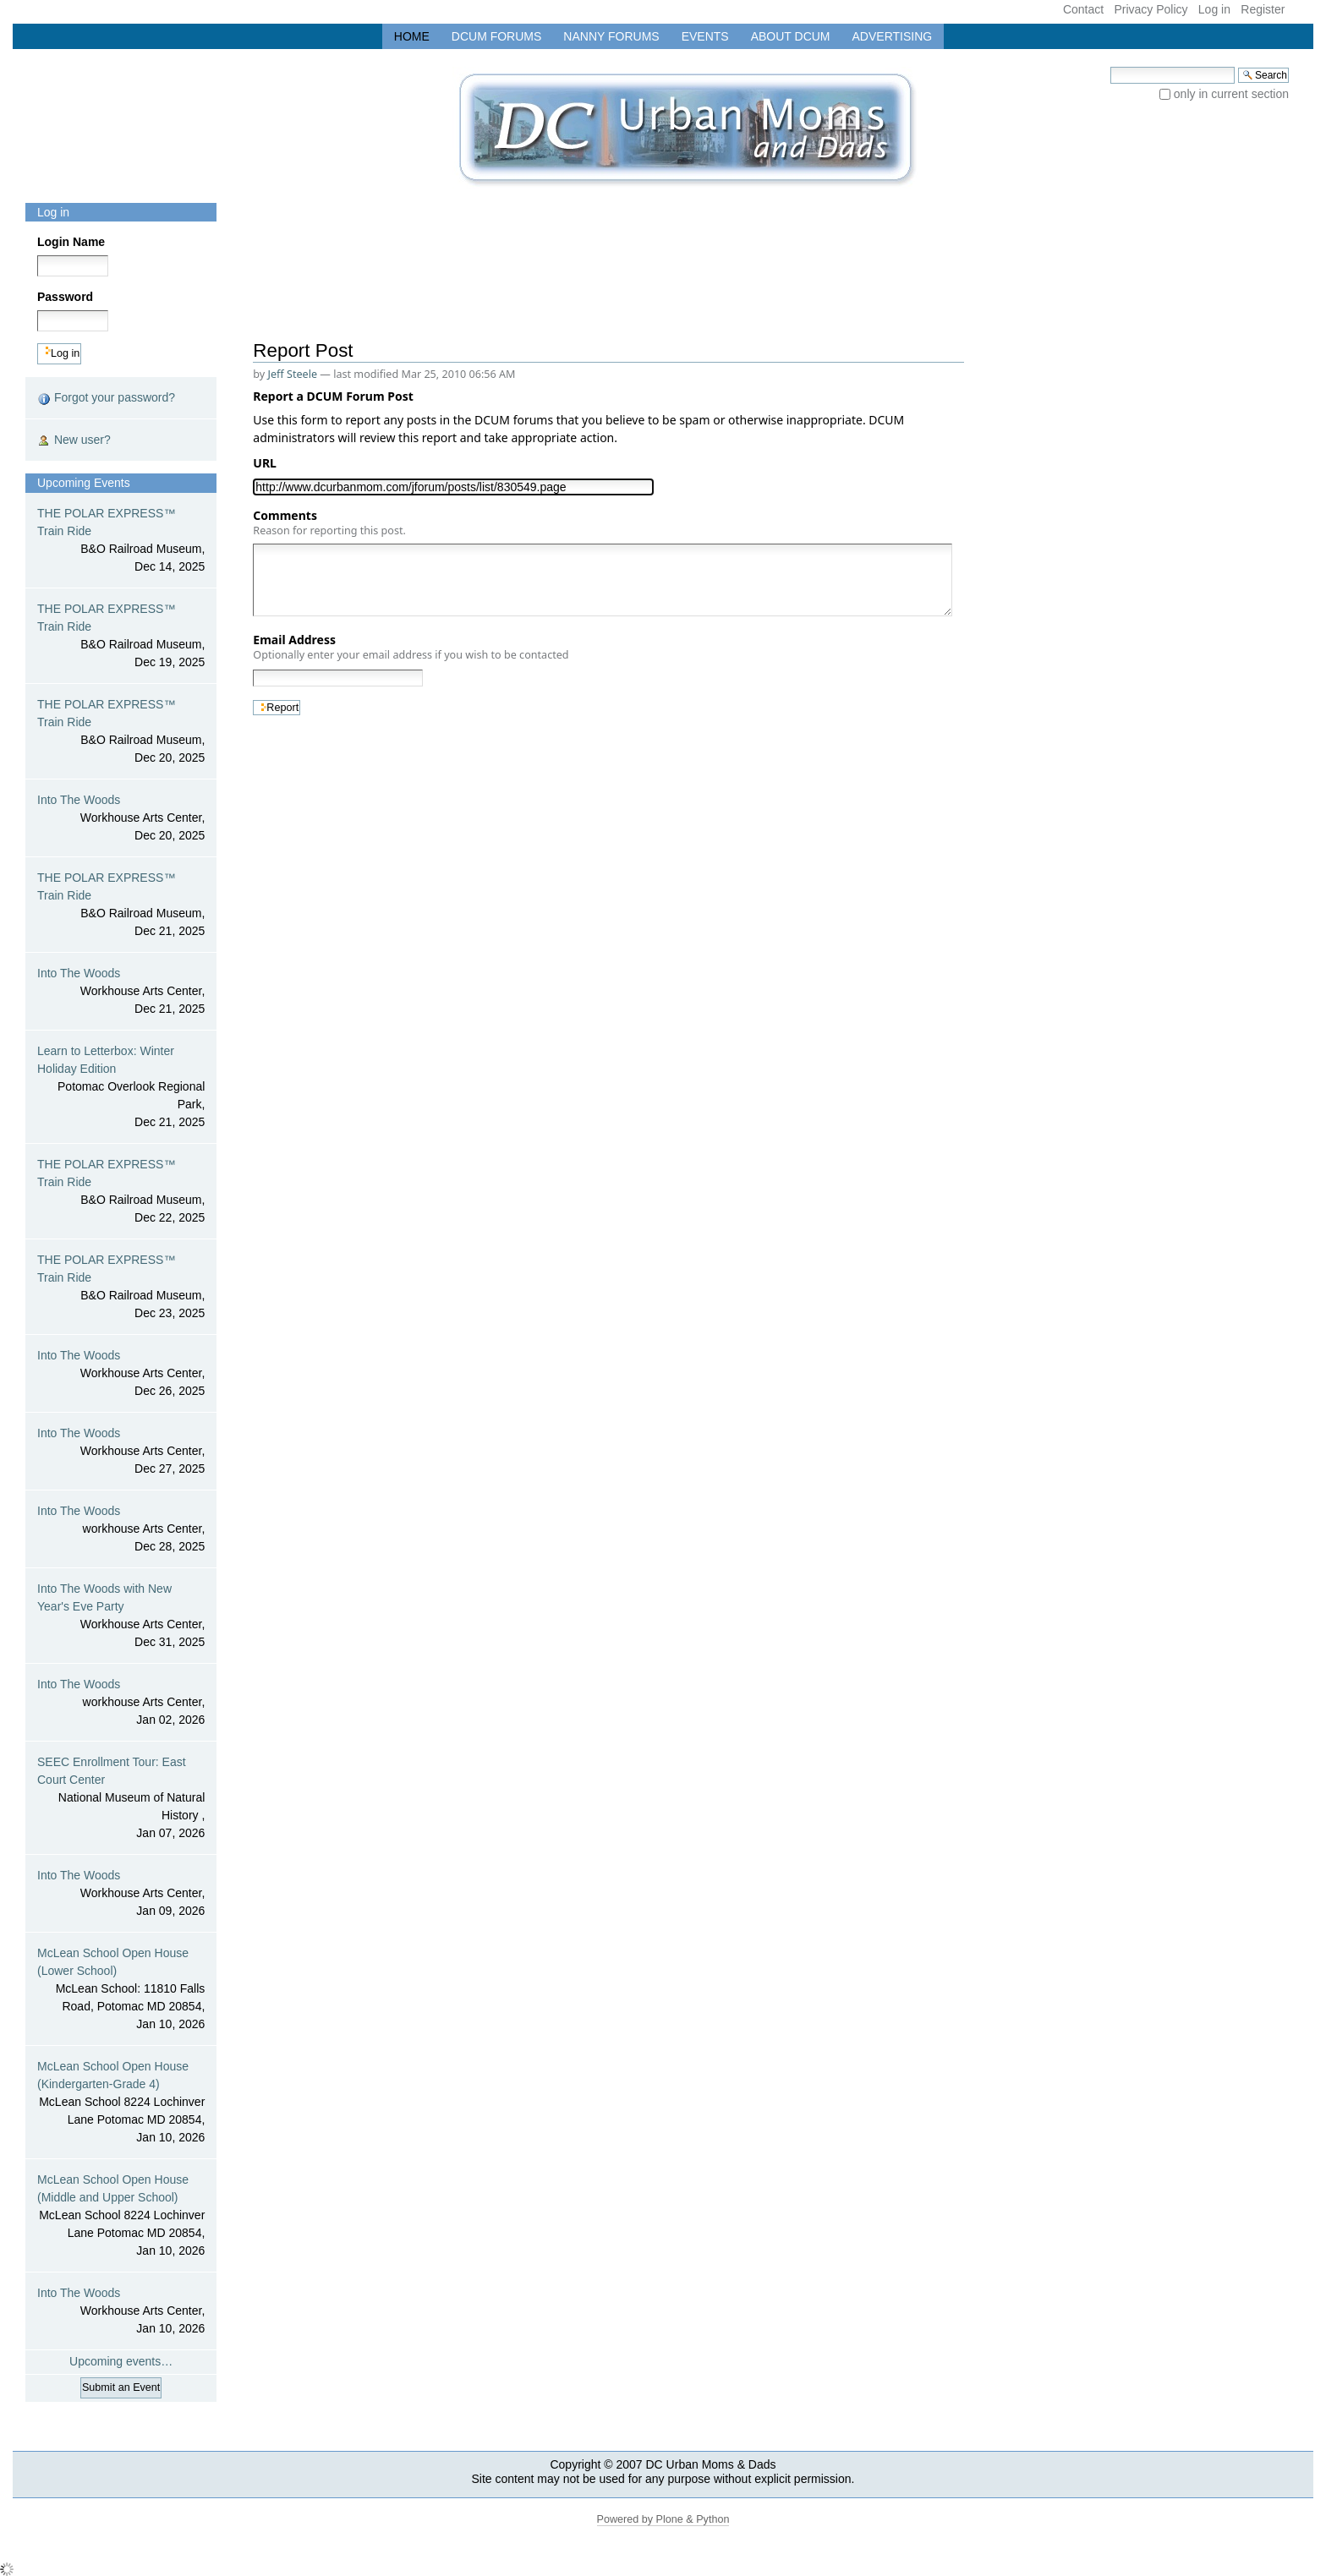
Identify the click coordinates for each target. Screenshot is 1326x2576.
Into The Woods (121, 819)
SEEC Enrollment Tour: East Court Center (121, 1798)
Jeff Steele (293, 374)
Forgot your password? (106, 398)
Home (412, 36)
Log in (1214, 9)
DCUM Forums (497, 36)
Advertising (892, 36)
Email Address (410, 647)
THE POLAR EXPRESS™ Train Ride (121, 541)
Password (65, 297)
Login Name (71, 242)
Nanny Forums (611, 36)
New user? (74, 440)
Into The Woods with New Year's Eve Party (121, 1616)
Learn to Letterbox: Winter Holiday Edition (121, 1087)
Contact (1083, 9)
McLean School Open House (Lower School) (121, 1989)
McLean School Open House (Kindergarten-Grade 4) (121, 2103)
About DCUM (790, 36)
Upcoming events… (121, 2361)
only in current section (1231, 94)
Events (705, 36)
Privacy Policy (1150, 9)
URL (267, 463)
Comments (329, 522)
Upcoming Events (83, 482)
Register (1263, 9)
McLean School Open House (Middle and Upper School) (121, 2216)
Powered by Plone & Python (663, 2519)
